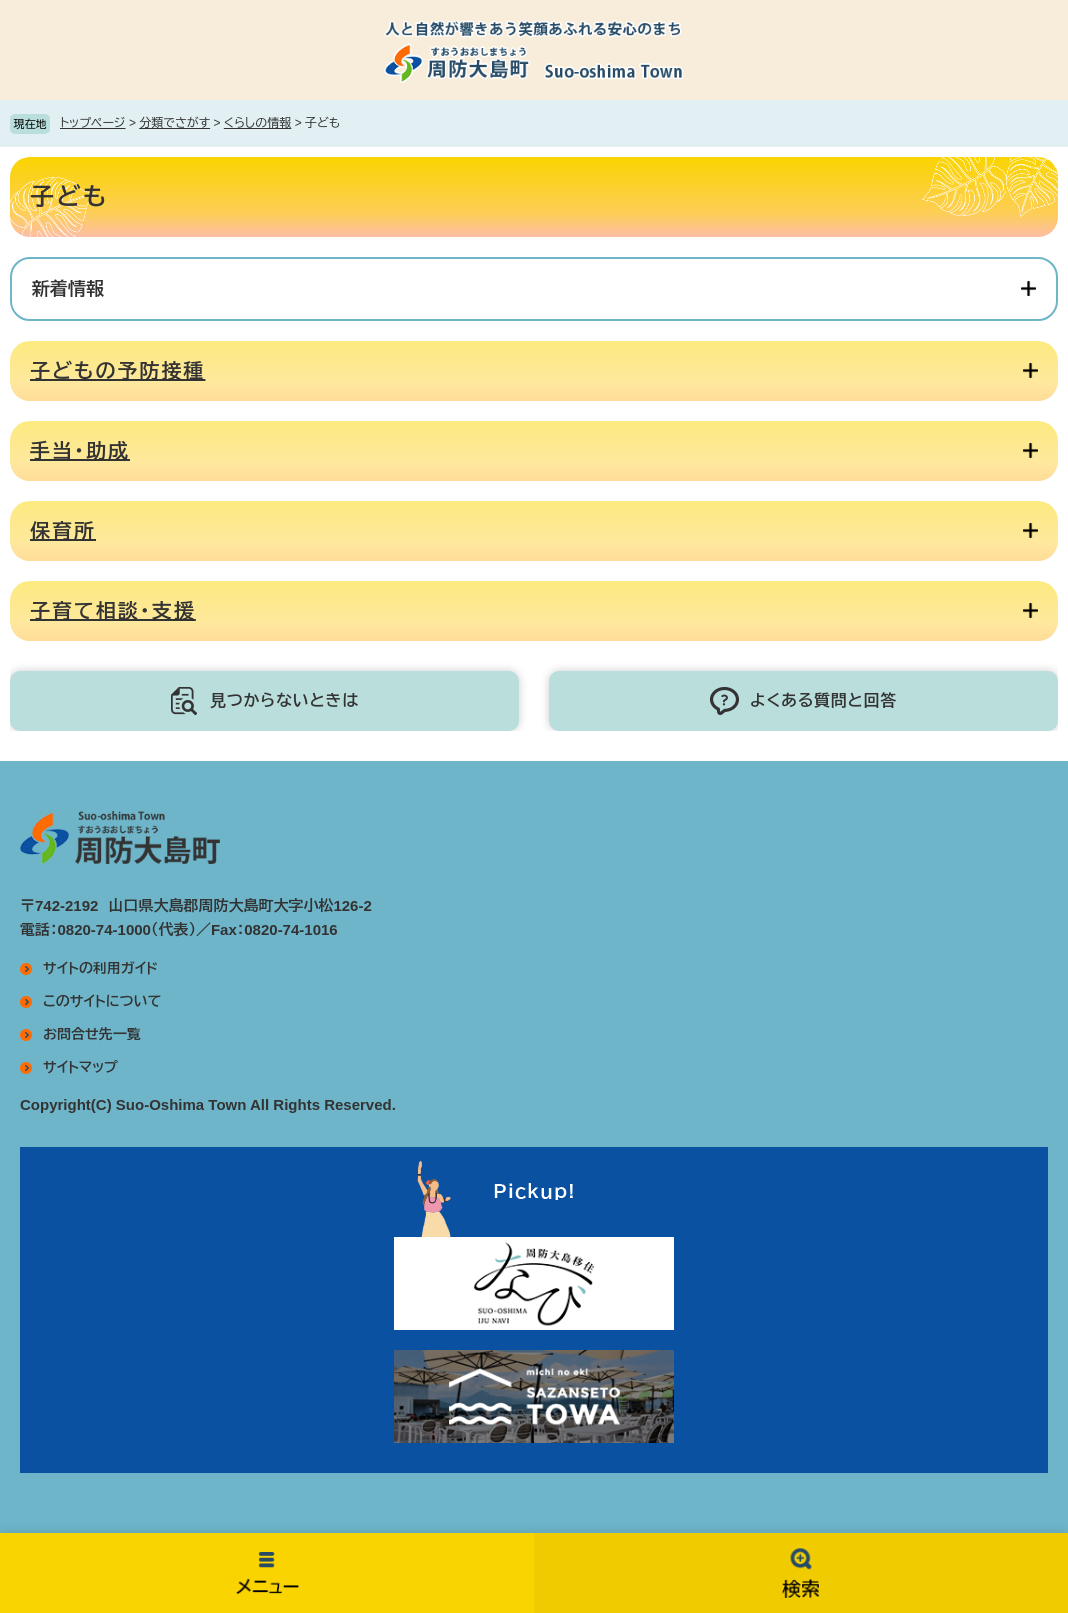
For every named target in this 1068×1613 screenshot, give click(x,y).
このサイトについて (102, 1001)
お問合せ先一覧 (92, 1034)
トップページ (93, 123)
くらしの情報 (257, 123)
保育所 (63, 531)
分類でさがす (174, 123)
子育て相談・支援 (113, 611)
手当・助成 (80, 451)
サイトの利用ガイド (100, 968)
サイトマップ (80, 1067)
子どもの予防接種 (117, 371)
